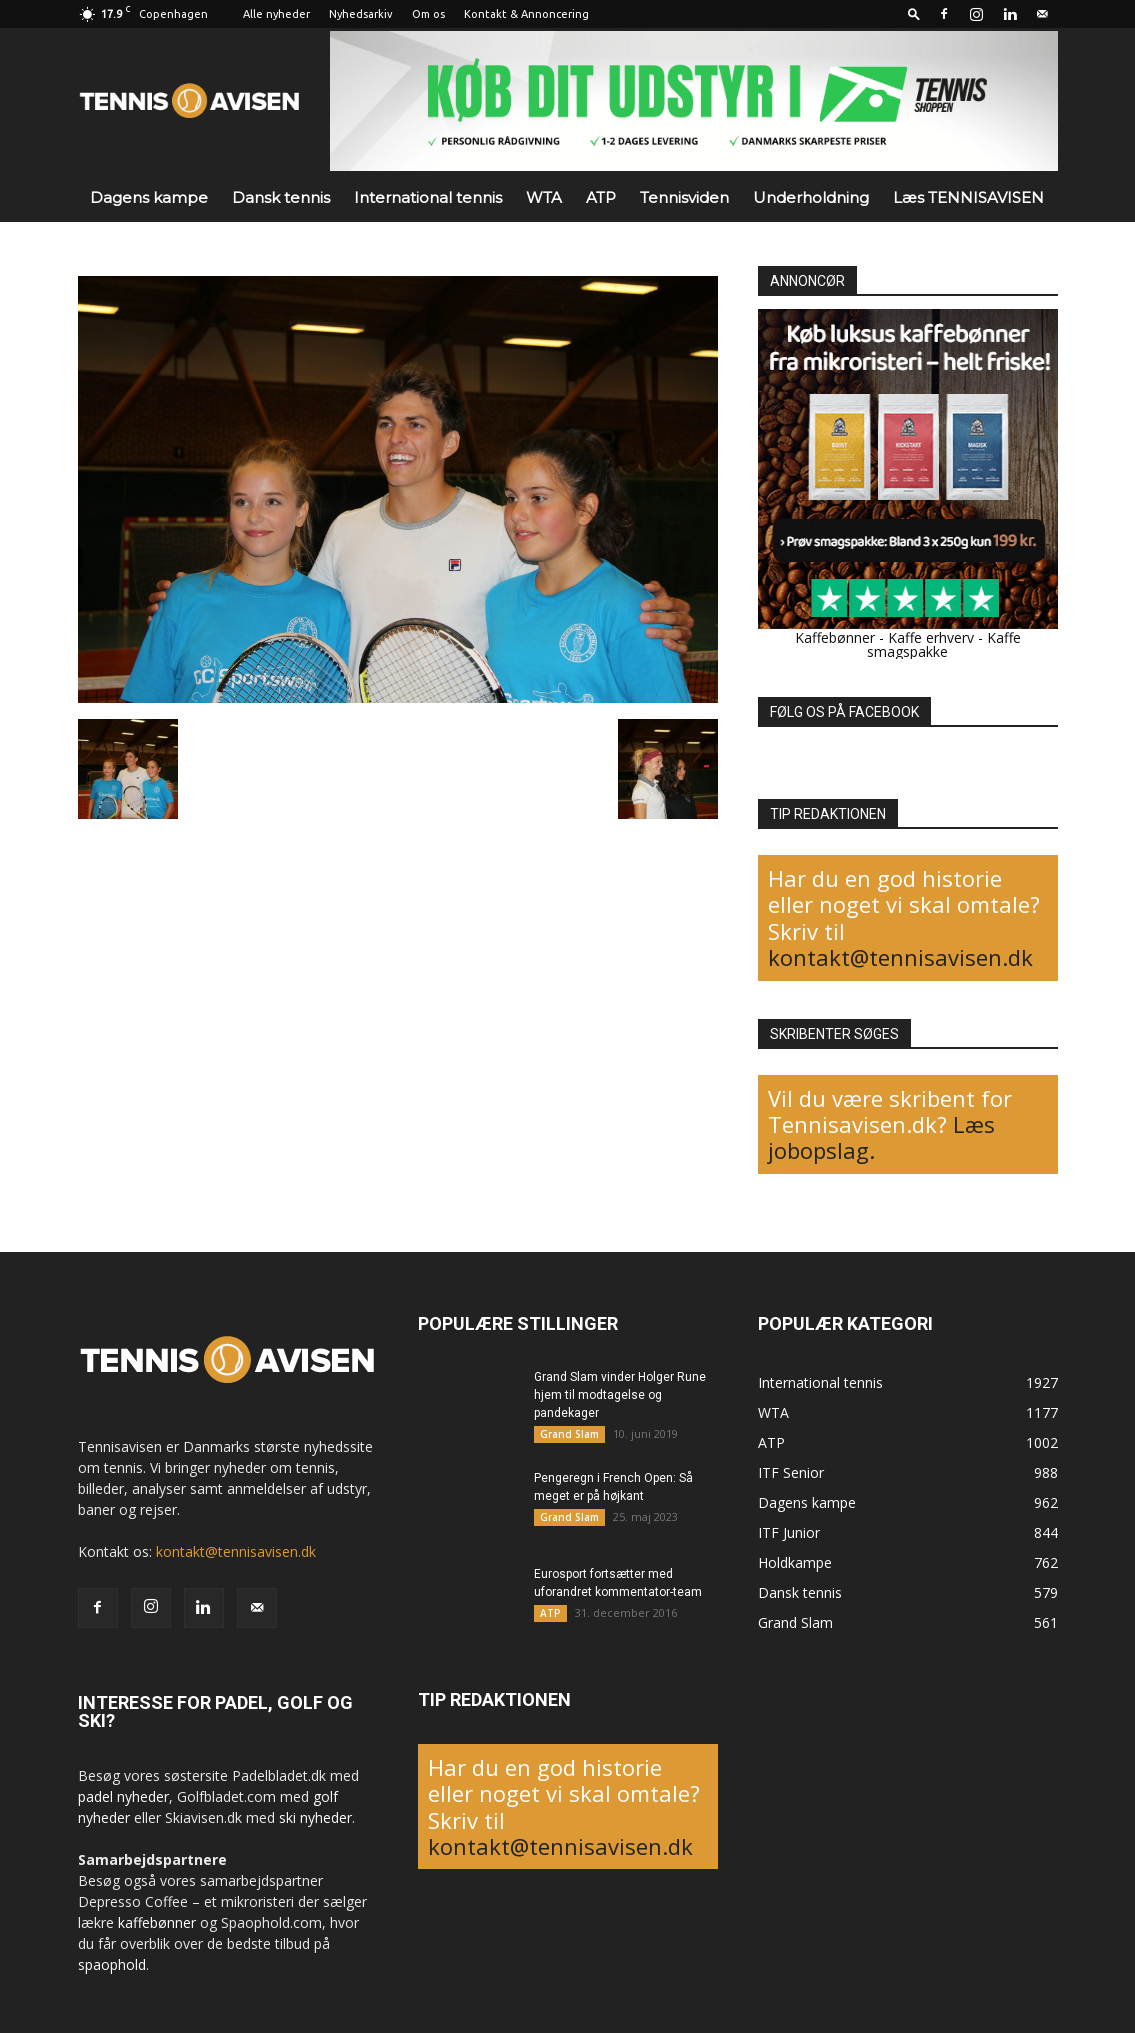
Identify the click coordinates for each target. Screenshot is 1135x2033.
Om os (428, 14)
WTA (544, 197)
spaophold (112, 1964)
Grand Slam (569, 1434)
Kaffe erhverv (931, 637)
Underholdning (811, 197)
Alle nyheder (276, 14)
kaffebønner (157, 1922)
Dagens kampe (149, 197)
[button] (914, 13)
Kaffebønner (835, 637)
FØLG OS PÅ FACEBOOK (844, 712)
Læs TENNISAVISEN (968, 197)
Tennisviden (684, 197)
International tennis (428, 197)
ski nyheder (315, 1817)
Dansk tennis (281, 197)
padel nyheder (123, 1796)
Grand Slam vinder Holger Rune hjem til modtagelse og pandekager (620, 1395)
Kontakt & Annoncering (526, 14)
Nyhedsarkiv (361, 14)
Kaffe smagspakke (944, 644)
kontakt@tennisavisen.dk (900, 957)
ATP (601, 197)
